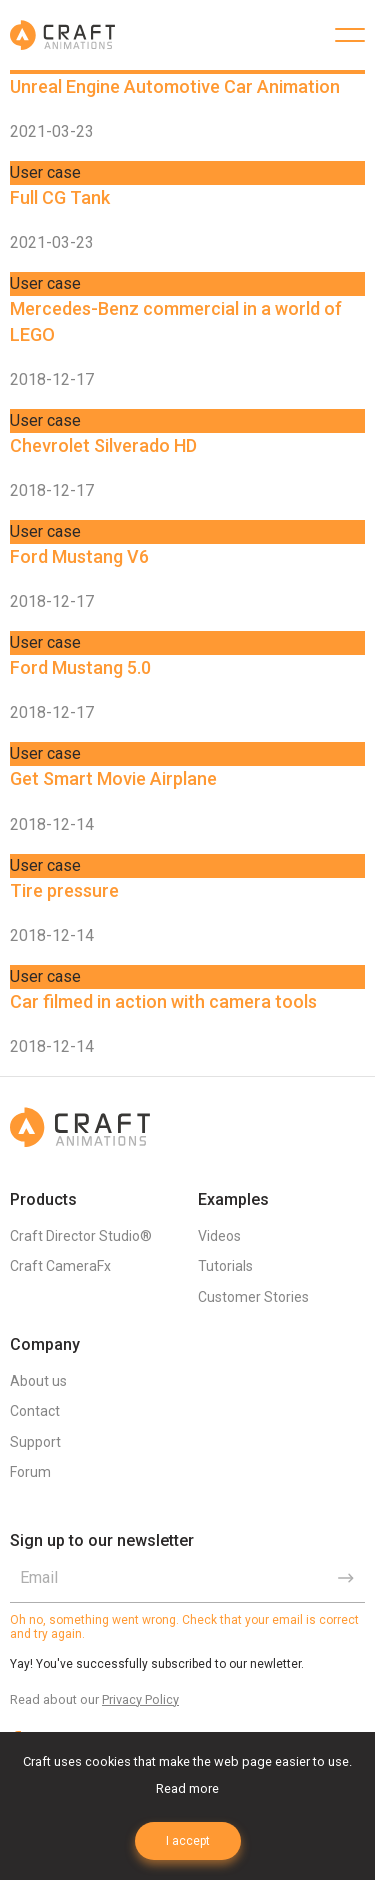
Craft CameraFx (60, 1266)
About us (38, 1381)
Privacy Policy (140, 1699)
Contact (35, 1411)
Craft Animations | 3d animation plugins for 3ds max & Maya (62, 35)
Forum (30, 1472)
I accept (188, 1841)
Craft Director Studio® (81, 1236)
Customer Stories (253, 1297)
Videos (219, 1236)
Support (35, 1442)
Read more (187, 1788)
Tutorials (225, 1266)
